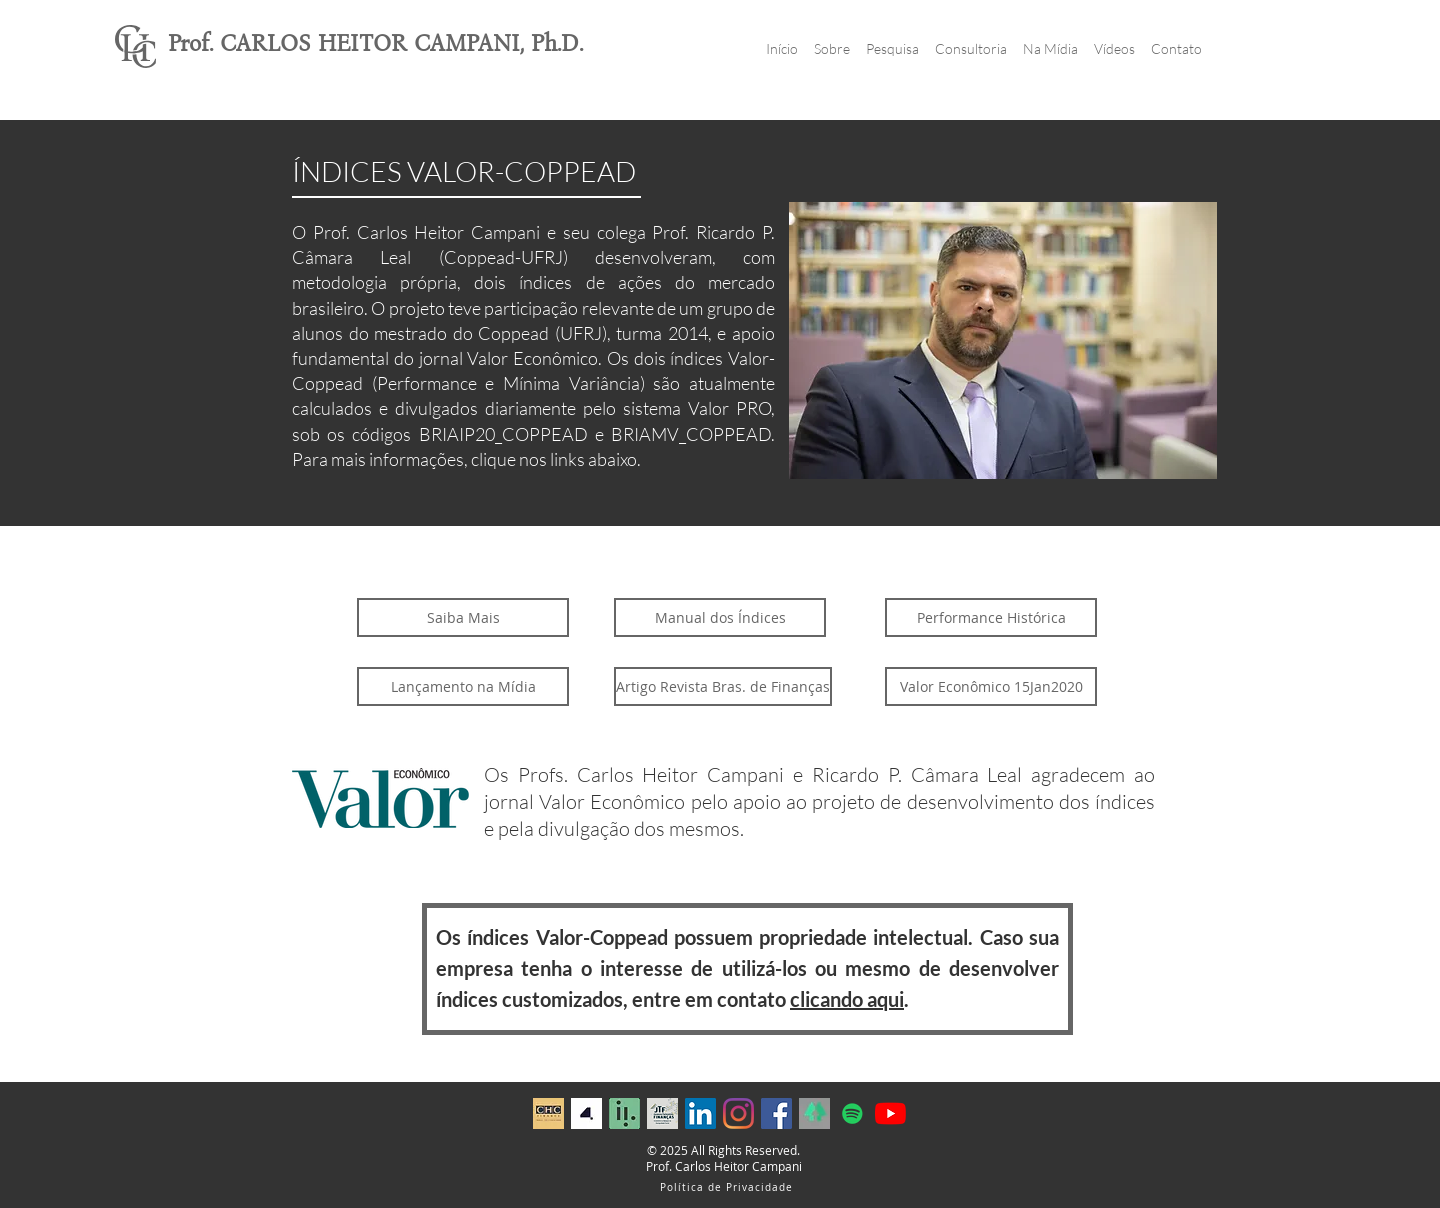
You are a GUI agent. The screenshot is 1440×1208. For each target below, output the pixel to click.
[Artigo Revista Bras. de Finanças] (723, 686)
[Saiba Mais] (463, 617)
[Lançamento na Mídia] (463, 686)
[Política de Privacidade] (728, 1187)
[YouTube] (890, 1113)
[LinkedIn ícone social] (700, 1113)
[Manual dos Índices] (720, 617)
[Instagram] (738, 1113)
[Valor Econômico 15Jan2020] (991, 686)
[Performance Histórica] (991, 617)
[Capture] (814, 1113)
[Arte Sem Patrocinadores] (662, 1113)
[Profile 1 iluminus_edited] (624, 1113)
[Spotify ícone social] (852, 1113)
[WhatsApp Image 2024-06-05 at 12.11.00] (586, 1113)
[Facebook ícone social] (776, 1113)
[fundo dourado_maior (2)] (548, 1113)
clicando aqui (847, 999)
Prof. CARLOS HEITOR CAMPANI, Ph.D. (375, 43)
